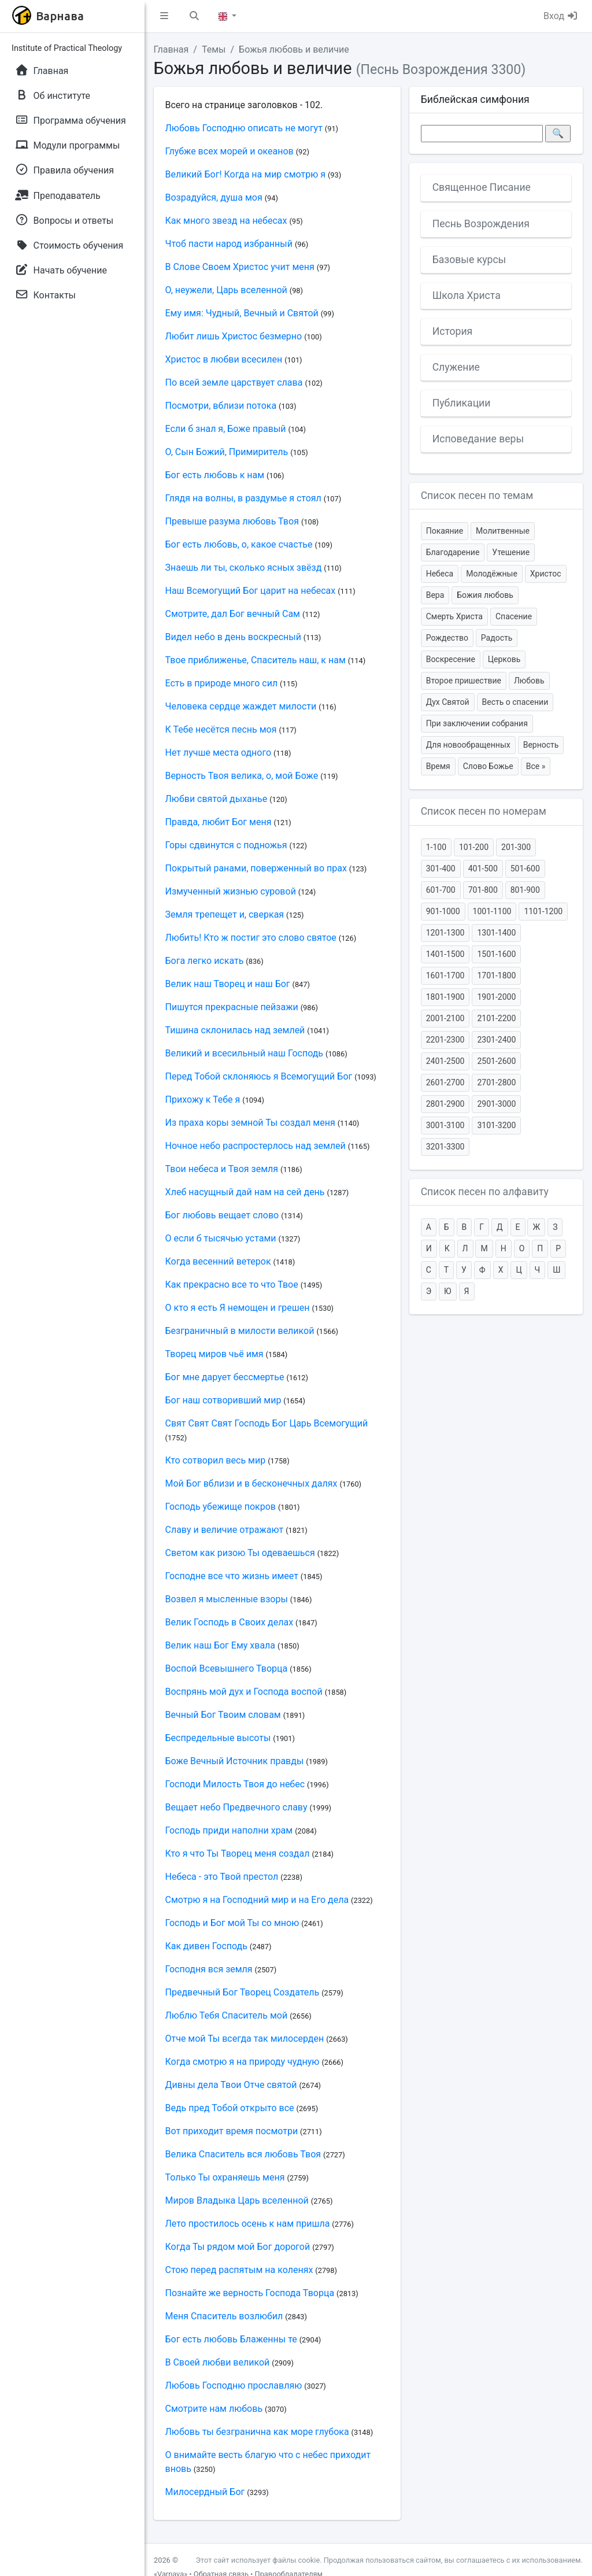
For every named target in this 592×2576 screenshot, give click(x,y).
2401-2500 (445, 1061)
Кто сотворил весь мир (215, 1460)
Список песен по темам (477, 495)
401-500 (483, 868)
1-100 (436, 847)
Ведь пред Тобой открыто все (229, 2107)
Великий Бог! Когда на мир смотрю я (245, 174)
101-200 (474, 847)
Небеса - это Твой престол (222, 1876)
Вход (560, 15)
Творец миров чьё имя (214, 1353)
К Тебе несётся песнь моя (221, 729)
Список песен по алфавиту (485, 1192)
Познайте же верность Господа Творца (250, 2292)
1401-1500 (445, 954)
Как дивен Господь (206, 1946)
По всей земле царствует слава (234, 382)
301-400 (441, 868)
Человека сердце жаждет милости (241, 706)
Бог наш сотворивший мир (223, 1400)
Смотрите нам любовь (214, 2408)
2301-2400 (496, 1039)
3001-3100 (445, 1125)
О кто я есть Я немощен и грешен (237, 1307)
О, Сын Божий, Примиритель (226, 451)
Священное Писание (481, 187)
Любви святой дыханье (216, 798)
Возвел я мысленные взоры (226, 1599)
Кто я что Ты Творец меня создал (237, 1853)
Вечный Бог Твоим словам (223, 1714)
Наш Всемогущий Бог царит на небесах (250, 590)
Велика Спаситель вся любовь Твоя (243, 2154)
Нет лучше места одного (218, 752)
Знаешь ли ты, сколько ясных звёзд (243, 567)
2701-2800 (496, 1082)
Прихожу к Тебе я (202, 1099)
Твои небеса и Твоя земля (222, 1168)
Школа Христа (466, 295)
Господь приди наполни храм (229, 1830)
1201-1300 (445, 932)
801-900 (525, 890)
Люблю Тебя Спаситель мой (226, 2015)
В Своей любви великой (217, 2362)
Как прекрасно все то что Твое (231, 1284)
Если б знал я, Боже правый (225, 428)
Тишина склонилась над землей (235, 1030)
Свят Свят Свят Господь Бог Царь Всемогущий (266, 1423)
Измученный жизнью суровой (230, 891)
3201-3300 (445, 1146)
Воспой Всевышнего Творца (226, 1668)
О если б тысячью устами (220, 1238)
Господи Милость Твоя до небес (235, 1784)
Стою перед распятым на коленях (239, 2269)
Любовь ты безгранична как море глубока (257, 2431)
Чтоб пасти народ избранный (229, 243)
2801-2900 (445, 1103)
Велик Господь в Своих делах (229, 1622)
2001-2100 (445, 1018)
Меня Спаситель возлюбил (224, 2316)
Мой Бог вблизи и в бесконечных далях (251, 1483)
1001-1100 (492, 911)
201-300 (516, 847)
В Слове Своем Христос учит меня (239, 266)
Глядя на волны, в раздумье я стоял (243, 498)
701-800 (483, 890)
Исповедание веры (478, 439)
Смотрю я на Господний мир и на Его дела (257, 1899)
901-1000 (443, 911)
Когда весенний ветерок (218, 1261)
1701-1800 (496, 975)
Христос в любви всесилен (224, 359)
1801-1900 (445, 996)
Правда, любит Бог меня (218, 821)
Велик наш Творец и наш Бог (227, 983)
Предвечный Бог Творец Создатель (242, 1992)
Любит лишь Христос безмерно (233, 336)
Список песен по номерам (483, 811)
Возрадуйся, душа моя (213, 197)
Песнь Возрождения (481, 224)
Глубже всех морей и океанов (229, 151)
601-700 (441, 890)
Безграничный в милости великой (239, 1330)
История (452, 331)
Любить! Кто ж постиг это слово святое (250, 937)
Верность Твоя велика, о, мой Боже (242, 775)
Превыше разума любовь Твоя (232, 521)
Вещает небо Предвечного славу (236, 1807)
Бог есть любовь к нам (215, 475)
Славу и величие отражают (224, 1529)
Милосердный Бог (205, 2491)
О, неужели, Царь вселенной (226, 289)
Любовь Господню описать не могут (244, 128)
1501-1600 (496, 954)
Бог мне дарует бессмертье (224, 1377)
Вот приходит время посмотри (231, 2131)
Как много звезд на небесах (226, 220)
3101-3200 (496, 1125)
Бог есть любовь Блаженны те (231, 2339)
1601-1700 (445, 975)
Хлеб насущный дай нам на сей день (245, 1192)
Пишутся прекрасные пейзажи (231, 1006)
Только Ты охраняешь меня (225, 2177)
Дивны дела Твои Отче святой (231, 2084)
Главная (171, 49)
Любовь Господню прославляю (233, 2385)
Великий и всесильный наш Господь (244, 1053)
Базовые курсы (469, 259)
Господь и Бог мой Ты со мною (232, 1922)
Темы (214, 49)
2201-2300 (445, 1039)
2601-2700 (445, 1082)
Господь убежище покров (220, 1506)
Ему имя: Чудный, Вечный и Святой (242, 313)
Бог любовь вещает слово (222, 1215)
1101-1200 (543, 911)
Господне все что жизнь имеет (231, 1575)
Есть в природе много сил (221, 683)
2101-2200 (496, 1018)
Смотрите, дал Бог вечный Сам (232, 613)
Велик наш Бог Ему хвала (220, 1645)
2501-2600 (496, 1061)
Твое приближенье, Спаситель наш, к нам (255, 660)
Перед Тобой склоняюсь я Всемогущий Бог (259, 1076)
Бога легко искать (204, 960)
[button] (164, 16)
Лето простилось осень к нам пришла (247, 2223)
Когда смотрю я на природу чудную (242, 2061)
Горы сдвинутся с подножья (226, 845)
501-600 (525, 868)
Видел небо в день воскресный (233, 636)
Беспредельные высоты (218, 1737)
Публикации (461, 403)
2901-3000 (496, 1103)
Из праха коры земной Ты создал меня (250, 1122)
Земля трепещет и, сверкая (224, 914)
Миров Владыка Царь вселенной (237, 2200)
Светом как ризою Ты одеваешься (240, 1552)
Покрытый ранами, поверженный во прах (256, 868)
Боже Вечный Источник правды (234, 1760)
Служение (456, 367)
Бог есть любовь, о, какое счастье (239, 544)
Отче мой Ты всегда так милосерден (244, 2038)
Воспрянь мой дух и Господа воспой (244, 1691)
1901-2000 (496, 996)
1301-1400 (496, 932)
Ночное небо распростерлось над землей (255, 1145)
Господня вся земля (209, 1969)
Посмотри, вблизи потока (221, 405)
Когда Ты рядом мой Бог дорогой (237, 2246)
